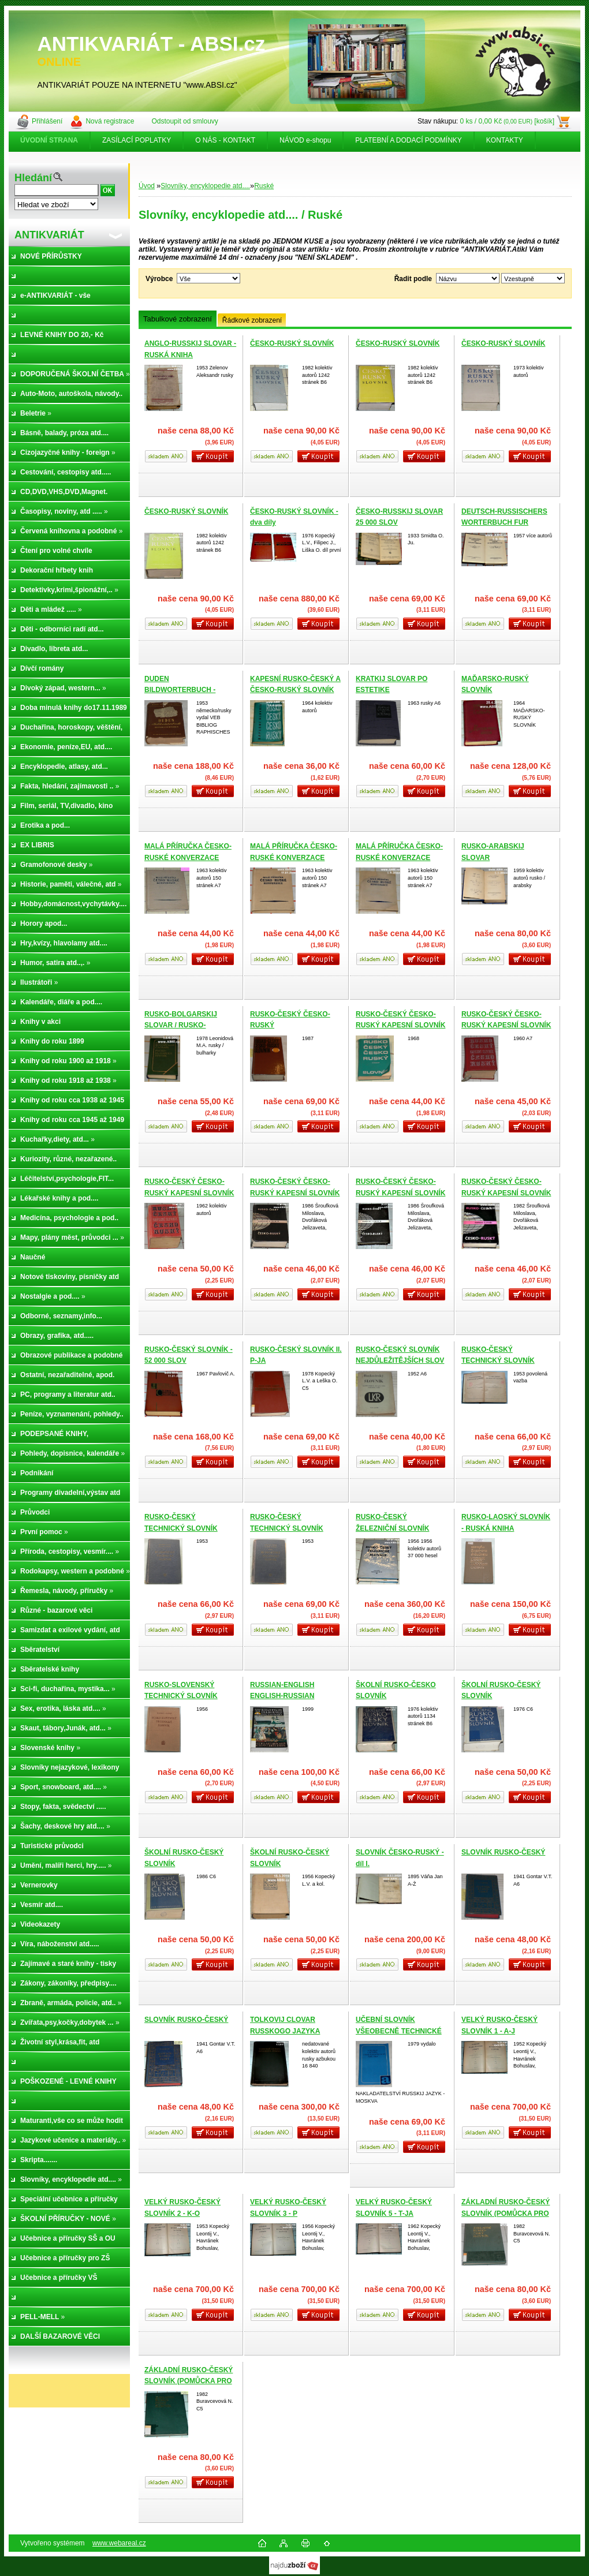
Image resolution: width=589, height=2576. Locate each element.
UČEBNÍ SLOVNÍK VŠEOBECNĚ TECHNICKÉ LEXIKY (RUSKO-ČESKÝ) (399, 2031)
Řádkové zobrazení (252, 320)
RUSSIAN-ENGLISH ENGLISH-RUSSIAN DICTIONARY (282, 1696)
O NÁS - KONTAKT (225, 140)
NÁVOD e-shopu (305, 140)
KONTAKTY (504, 140)
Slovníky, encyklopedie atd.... (205, 186)
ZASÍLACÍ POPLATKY (136, 140)
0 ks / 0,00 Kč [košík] (507, 121)
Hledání (33, 178)
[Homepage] (50, 140)
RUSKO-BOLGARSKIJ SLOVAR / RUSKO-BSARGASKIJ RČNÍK (180, 1025)
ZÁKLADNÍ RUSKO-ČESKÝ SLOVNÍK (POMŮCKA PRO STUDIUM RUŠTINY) (505, 2213)
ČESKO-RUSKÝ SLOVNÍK (292, 343)
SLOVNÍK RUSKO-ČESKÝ (503, 1852)
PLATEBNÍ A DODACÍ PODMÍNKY (408, 140)
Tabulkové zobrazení (177, 319)
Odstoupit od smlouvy (184, 121)
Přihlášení (47, 121)
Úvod (147, 186)
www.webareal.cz (119, 2543)
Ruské (264, 186)
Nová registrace (109, 121)
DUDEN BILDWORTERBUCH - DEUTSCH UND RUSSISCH (188, 690)
